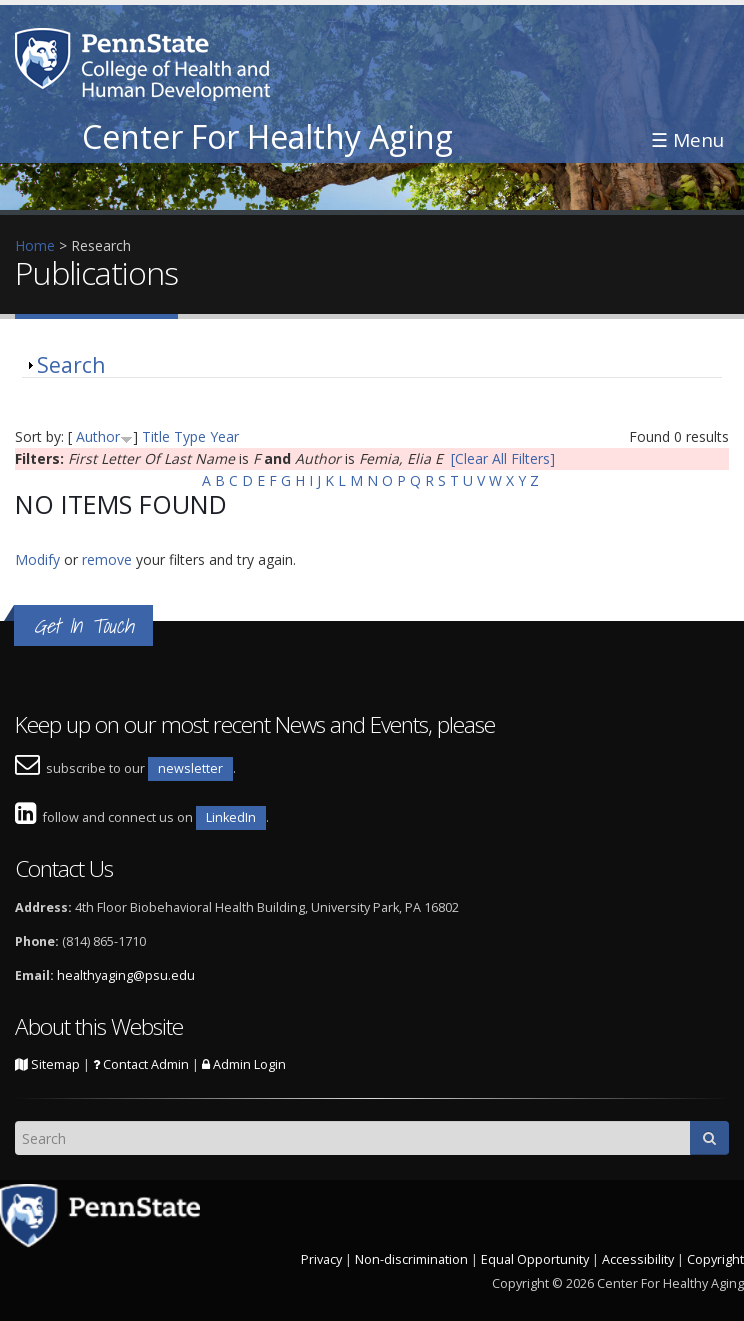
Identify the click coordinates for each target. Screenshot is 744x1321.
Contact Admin (141, 1064)
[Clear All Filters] (503, 458)
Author (98, 436)
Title (156, 436)
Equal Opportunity (535, 1259)
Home (35, 245)
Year (224, 436)
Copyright (715, 1259)
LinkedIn (231, 817)
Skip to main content (67, 10)
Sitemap (47, 1064)
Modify (37, 559)
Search (71, 365)
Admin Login (244, 1064)
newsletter (190, 768)
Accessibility (638, 1259)
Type (190, 436)
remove (107, 559)
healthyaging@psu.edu (126, 975)
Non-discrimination (411, 1259)
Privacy (321, 1259)
